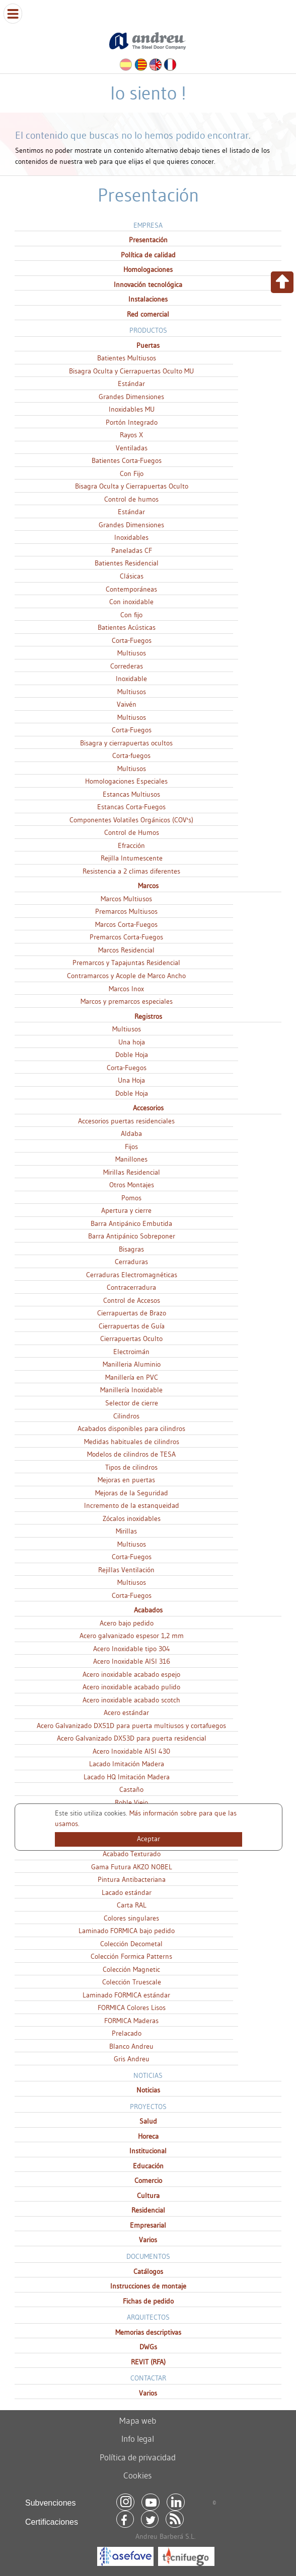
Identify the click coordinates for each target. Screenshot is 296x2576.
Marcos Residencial (126, 950)
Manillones (131, 1159)
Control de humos (131, 499)
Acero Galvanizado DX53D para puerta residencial (131, 1738)
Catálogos (148, 2271)
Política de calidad (148, 254)
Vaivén (126, 704)
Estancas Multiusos (131, 794)
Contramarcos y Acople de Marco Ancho (126, 975)
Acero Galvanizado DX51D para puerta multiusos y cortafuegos (131, 1725)
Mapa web (137, 2420)
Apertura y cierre (126, 1210)
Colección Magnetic (131, 1969)
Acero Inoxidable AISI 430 (131, 1751)
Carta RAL (131, 1905)
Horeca (148, 2136)
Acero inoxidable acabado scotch (131, 1699)
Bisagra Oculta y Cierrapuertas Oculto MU (131, 370)
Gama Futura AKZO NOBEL (131, 1866)
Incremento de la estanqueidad (131, 1505)
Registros (148, 1016)
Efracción (131, 845)
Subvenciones (50, 2503)
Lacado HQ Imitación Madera (127, 1776)
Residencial (148, 2210)
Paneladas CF (131, 550)
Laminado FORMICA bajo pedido (127, 1930)
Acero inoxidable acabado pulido (131, 1686)
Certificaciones (51, 2522)
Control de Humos (131, 832)
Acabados (148, 1609)
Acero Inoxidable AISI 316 (131, 1661)
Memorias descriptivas (148, 2332)
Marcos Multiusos (126, 898)
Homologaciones (148, 269)
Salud (148, 2121)
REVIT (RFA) (148, 2361)
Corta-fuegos (131, 755)
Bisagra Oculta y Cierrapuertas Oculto (131, 486)
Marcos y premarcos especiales (127, 1001)
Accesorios (148, 1107)
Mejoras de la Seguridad (131, 1492)
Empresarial (148, 2225)
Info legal (137, 2438)
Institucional (148, 2150)
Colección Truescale (131, 1981)
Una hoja (131, 1041)
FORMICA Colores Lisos (132, 2007)
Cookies (137, 2475)
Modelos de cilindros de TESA (131, 1454)
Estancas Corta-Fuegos (131, 806)
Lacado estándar (127, 1892)
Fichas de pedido (148, 2301)
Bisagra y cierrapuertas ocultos (126, 742)
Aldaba (131, 1133)
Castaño (131, 1789)
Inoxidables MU (132, 409)
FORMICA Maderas (131, 2020)
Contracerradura (131, 1287)
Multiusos (131, 652)
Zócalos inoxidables (132, 1518)
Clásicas (131, 576)
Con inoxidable (131, 601)
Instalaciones (148, 299)
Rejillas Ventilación (126, 1569)
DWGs (148, 2346)
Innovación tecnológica (148, 284)
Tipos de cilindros (131, 1467)
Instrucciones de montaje (148, 2286)
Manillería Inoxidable (131, 1389)
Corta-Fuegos (132, 640)
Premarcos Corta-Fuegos (126, 936)
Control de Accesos (131, 1300)
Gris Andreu (132, 2058)
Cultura (148, 2195)
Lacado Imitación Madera (126, 1763)
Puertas (148, 345)
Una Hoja (131, 1080)
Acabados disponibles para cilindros (131, 1428)
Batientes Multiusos (126, 357)
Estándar (131, 383)
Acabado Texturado (132, 1853)
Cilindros (126, 1415)
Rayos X (131, 434)
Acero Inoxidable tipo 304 (131, 1648)
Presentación (148, 239)
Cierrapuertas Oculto (131, 1338)
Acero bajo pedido (127, 1623)
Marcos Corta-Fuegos (126, 924)
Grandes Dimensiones (131, 396)
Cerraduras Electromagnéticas (131, 1274)
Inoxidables (131, 537)
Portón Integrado (132, 422)
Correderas (126, 666)
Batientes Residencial (127, 562)
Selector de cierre (131, 1402)
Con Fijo (131, 473)
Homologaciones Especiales (126, 781)
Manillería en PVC (131, 1377)
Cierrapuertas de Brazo (131, 1312)
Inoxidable (131, 678)
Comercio (148, 2180)
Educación (148, 2165)
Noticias (148, 2089)
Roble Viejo (131, 1802)
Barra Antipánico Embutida (131, 1223)
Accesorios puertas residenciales (126, 1120)
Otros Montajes (131, 1184)
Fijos (131, 1146)
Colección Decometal (131, 1943)
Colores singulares (131, 1918)
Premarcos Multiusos (126, 911)
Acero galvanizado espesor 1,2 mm (132, 1635)
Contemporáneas (131, 589)
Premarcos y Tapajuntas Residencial (126, 962)
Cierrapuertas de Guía (132, 1325)
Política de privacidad (138, 2457)
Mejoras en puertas (126, 1479)
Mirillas (126, 1531)
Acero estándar (126, 1712)
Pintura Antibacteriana (132, 1879)
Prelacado (126, 2033)
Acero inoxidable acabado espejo (131, 1674)
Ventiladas (131, 447)
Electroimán (131, 1351)
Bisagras (131, 1249)
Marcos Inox (126, 988)
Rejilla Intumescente (132, 858)
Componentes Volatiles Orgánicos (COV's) (131, 819)
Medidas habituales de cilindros (131, 1441)
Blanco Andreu (131, 2046)
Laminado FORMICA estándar (126, 1994)
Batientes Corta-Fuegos (127, 460)
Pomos (131, 1197)
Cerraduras (131, 1261)
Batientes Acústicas (127, 627)
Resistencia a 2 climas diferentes (131, 871)
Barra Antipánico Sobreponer (131, 1236)
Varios (148, 2239)
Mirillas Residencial (131, 1172)
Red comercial (148, 314)
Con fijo (131, 614)
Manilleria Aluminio (132, 1364)
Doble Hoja (131, 1054)
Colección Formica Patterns (131, 1956)
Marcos (148, 885)
